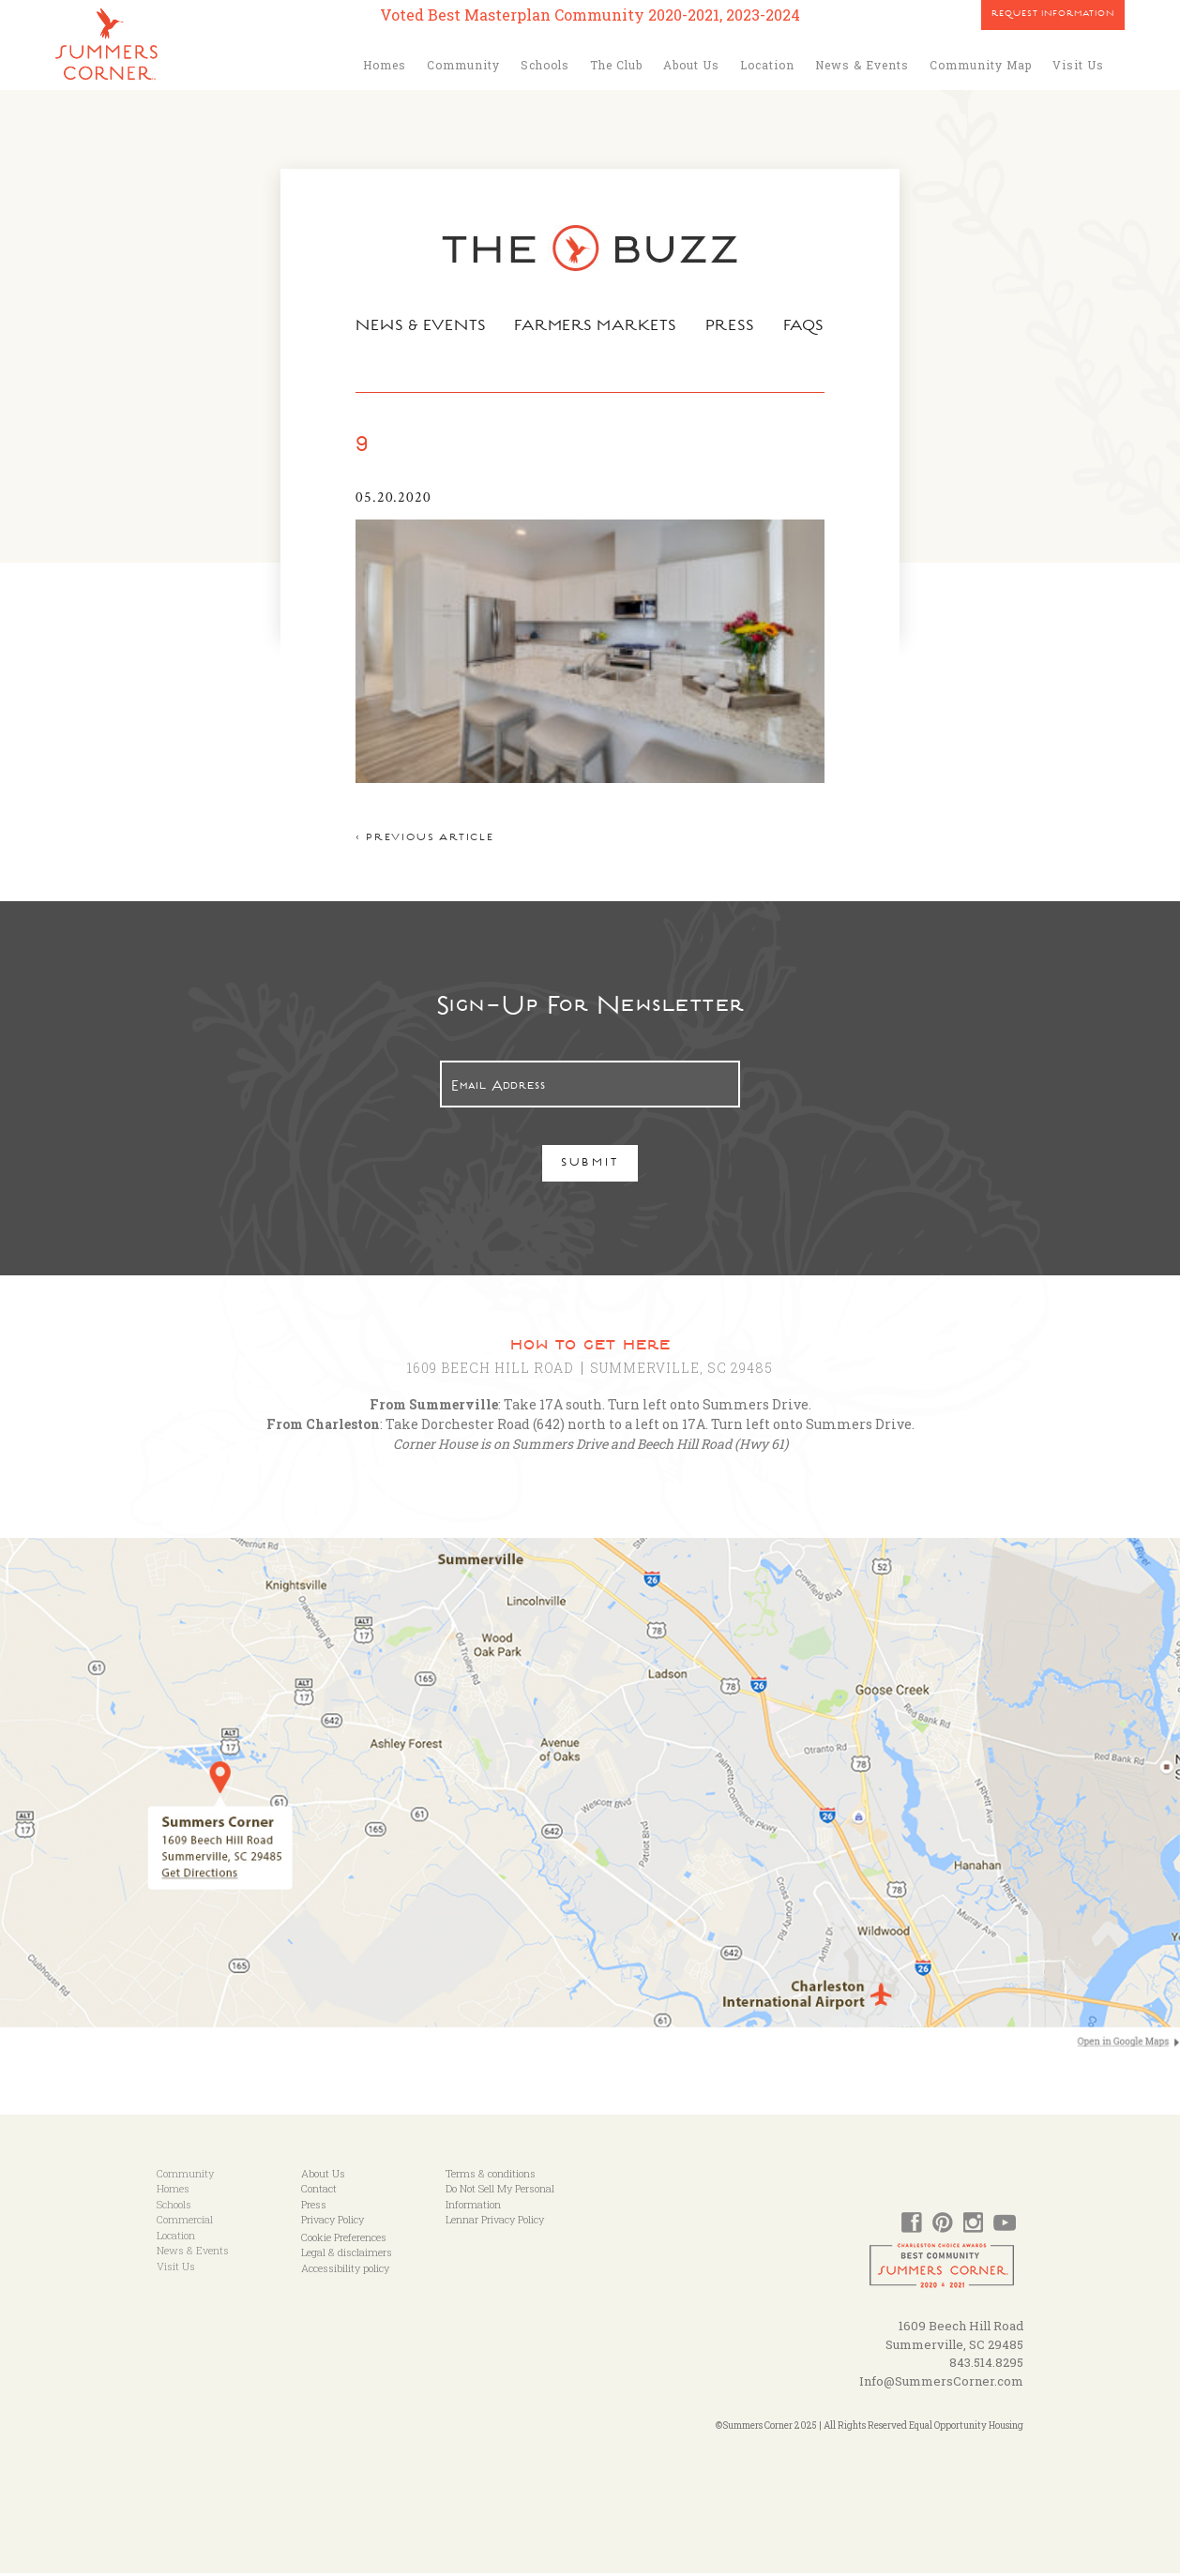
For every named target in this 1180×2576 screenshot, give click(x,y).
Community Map (981, 64)
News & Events (862, 64)
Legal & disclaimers (346, 2255)
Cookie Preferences (343, 2240)
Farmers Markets (596, 327)
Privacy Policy (332, 2222)
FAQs (806, 327)
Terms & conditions (491, 2176)
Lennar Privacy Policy (495, 2222)
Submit (590, 1167)
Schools (545, 64)
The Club (616, 64)
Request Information (1052, 15)
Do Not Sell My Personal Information (500, 2199)
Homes (384, 64)
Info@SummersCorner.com (941, 2383)
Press (731, 327)
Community (463, 64)
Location (767, 64)
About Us (691, 64)
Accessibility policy (345, 2271)
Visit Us (1078, 64)
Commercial (185, 2222)
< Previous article (423, 842)
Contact (319, 2191)
